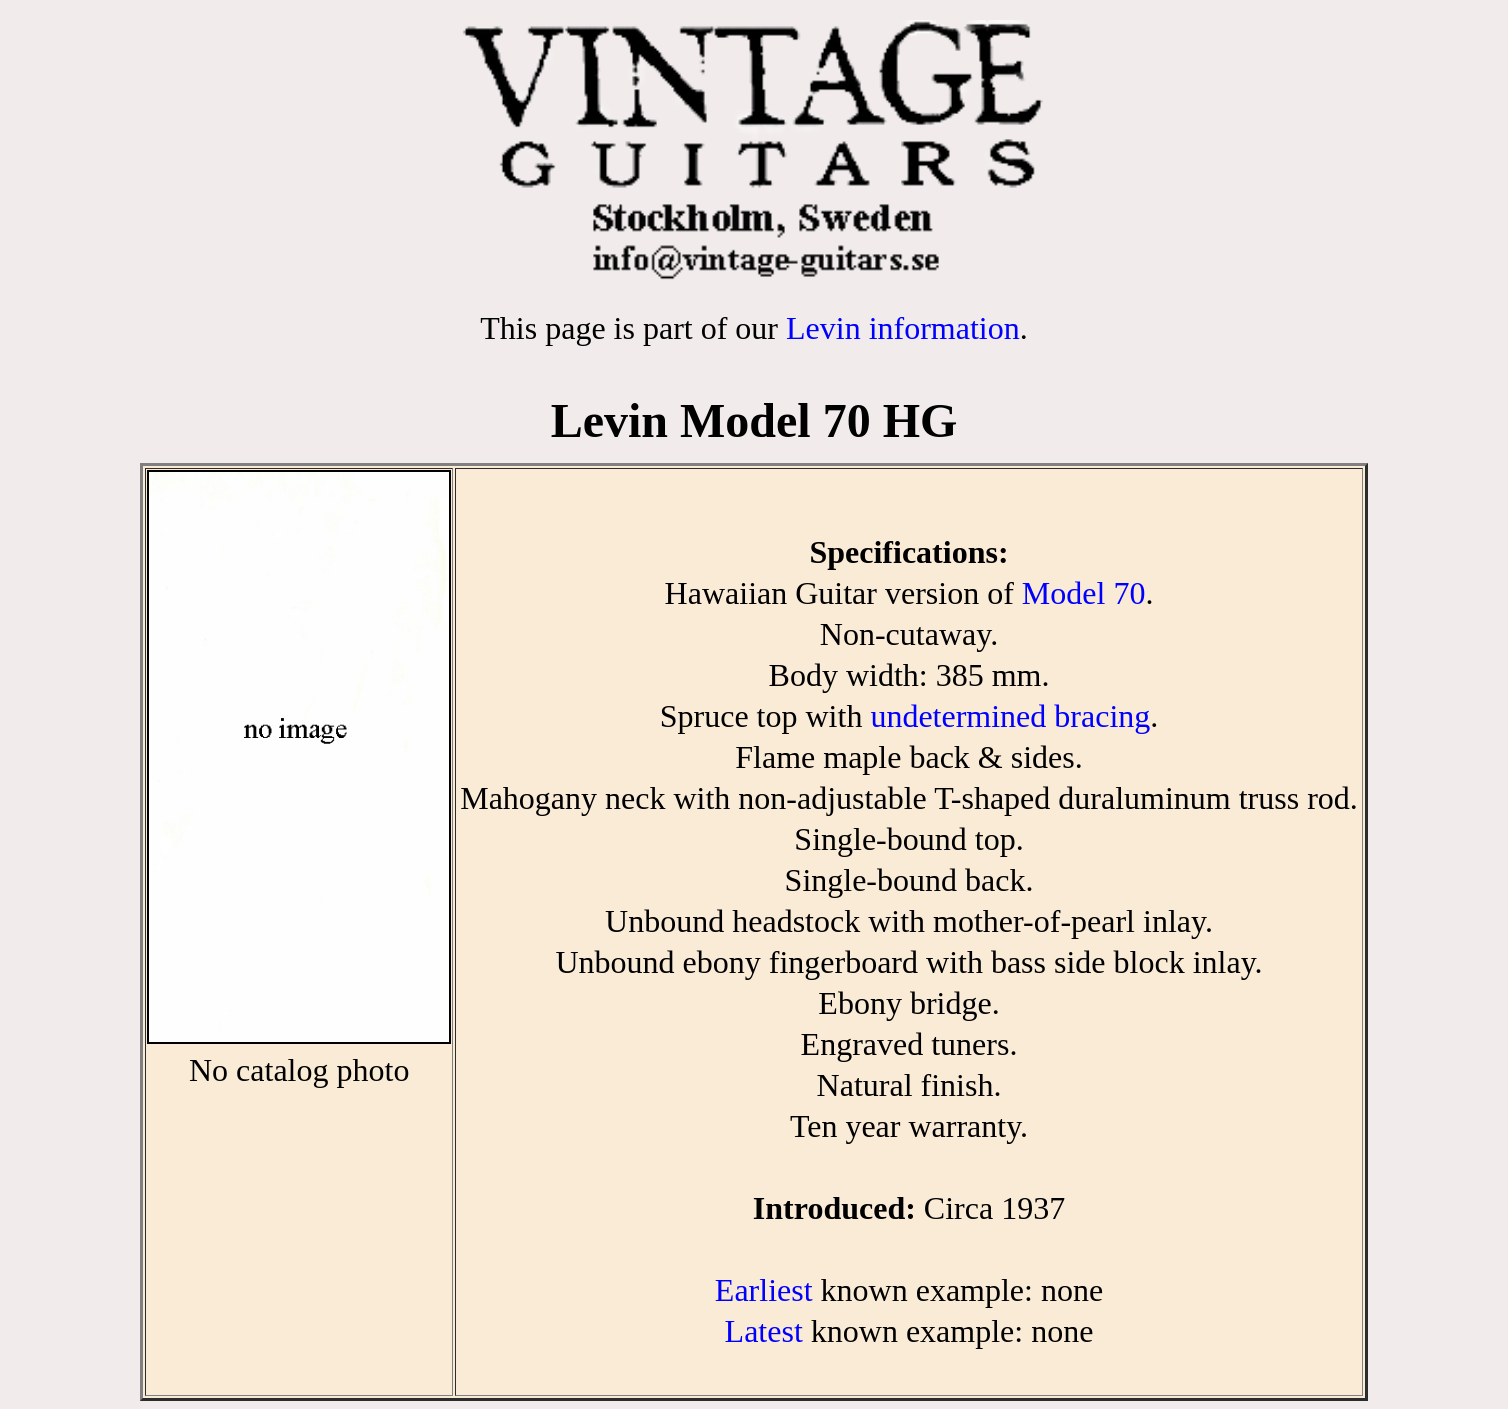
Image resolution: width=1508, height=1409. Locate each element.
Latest (764, 1331)
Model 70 (1084, 593)
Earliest (764, 1290)
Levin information (903, 328)
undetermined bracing (1010, 716)
